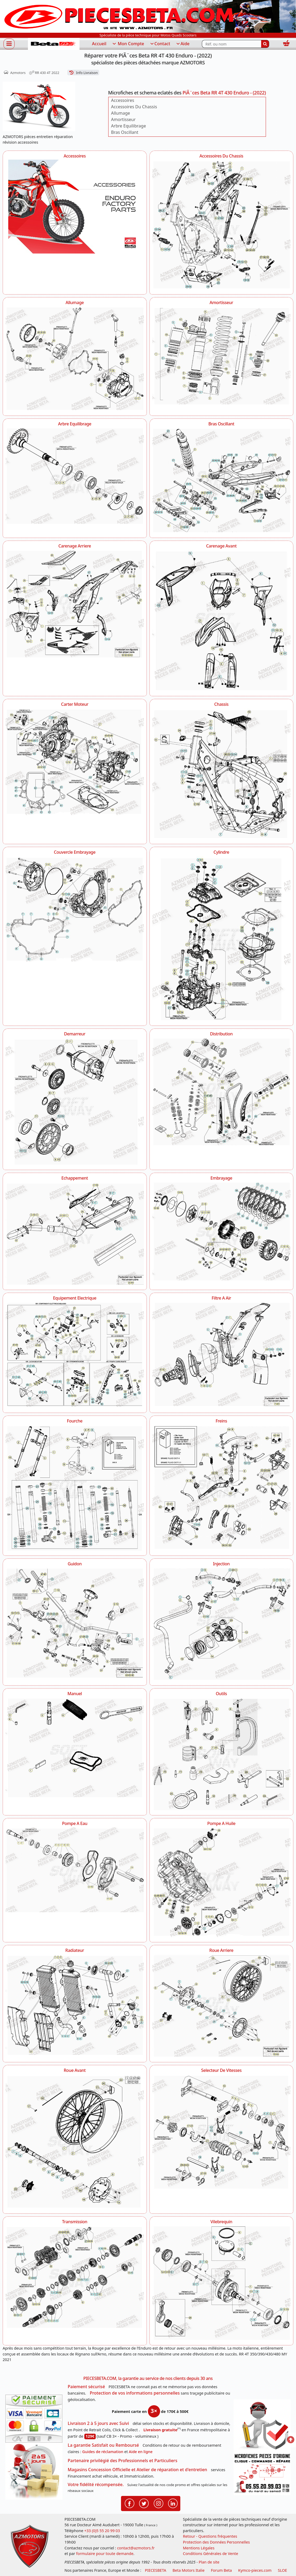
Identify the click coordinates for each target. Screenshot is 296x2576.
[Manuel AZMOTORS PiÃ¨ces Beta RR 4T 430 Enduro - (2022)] (75, 1747)
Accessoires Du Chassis (134, 107)
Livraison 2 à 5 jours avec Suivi (98, 2423)
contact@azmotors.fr (136, 2547)
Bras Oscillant (124, 132)
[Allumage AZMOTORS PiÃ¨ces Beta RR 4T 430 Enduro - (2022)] (75, 358)
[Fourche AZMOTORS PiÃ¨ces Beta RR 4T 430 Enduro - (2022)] (75, 1487)
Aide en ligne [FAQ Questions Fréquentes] (140, 2451)
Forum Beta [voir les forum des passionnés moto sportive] (221, 2570)
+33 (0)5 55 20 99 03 (102, 2530)
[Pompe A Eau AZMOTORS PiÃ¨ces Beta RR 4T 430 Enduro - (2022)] (75, 1870)
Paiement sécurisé (86, 2387)
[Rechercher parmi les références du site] (231, 44)
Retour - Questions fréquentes (210, 2536)
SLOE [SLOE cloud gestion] (282, 2570)
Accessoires (122, 100)
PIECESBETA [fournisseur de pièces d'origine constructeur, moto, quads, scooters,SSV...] (155, 2570)
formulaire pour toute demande (104, 2553)
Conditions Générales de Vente (210, 2553)
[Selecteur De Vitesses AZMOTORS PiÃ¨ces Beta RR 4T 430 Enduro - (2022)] (221, 2131)
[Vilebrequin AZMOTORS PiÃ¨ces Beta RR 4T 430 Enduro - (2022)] (221, 2283)
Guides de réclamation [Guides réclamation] (102, 2451)
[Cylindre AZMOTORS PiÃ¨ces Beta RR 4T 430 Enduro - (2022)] (221, 938)
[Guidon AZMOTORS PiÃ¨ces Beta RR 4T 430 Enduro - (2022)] (75, 1622)
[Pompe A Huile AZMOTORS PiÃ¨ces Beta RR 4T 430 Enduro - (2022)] (221, 1882)
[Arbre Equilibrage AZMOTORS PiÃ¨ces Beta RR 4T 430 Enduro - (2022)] (75, 476)
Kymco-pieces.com (255, 2570)
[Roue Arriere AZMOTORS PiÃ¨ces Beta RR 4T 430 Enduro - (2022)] (221, 2005)
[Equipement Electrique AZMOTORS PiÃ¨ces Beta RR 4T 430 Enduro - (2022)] (75, 1354)
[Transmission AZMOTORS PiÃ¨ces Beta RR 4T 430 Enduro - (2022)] (75, 2277)
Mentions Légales (199, 2547)
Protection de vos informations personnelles (135, 2393)
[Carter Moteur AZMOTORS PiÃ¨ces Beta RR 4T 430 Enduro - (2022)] (75, 761)
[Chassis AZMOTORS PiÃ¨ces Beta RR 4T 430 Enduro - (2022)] (221, 773)
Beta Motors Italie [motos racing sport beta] (189, 2570)
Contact (159, 44)
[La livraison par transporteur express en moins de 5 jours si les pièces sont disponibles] (33, 2471)
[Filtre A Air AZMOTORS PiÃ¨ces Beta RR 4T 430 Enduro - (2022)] (221, 1354)
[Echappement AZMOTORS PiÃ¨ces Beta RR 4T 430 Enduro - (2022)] (75, 1233)
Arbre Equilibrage (128, 126)
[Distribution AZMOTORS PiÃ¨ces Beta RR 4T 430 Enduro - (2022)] (221, 1091)
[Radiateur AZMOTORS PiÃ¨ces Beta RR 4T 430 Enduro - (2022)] (75, 2004)
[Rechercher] (265, 44)
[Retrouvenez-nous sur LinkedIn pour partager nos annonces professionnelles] (173, 2503)
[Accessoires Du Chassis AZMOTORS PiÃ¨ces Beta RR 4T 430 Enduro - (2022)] (221, 224)
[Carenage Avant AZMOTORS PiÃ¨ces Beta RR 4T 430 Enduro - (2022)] (221, 620)
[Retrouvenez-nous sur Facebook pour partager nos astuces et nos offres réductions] (129, 2503)
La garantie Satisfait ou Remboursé (103, 2445)
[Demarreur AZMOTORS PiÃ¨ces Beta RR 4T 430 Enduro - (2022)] (75, 1101)
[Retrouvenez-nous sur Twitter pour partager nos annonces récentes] (144, 2503)
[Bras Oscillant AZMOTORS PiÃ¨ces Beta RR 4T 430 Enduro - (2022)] (221, 480)
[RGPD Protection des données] (262, 2425)
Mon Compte (128, 44)
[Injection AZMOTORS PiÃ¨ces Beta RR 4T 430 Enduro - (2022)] (221, 1624)
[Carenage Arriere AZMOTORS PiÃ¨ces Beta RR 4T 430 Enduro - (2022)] (75, 604)
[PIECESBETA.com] (54, 44)
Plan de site (209, 2562)
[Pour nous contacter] (262, 2473)
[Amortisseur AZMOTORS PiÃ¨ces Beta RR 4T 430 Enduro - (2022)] (221, 355)
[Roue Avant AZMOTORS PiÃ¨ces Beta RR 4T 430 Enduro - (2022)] (75, 2141)
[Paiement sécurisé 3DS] (33, 2418)
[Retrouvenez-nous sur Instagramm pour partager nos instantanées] (158, 2503)
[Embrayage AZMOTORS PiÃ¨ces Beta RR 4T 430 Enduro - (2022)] (221, 1231)
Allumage (120, 113)
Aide (183, 44)
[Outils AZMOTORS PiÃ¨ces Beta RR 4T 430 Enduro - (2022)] (221, 1753)
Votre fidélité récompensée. (96, 2484)
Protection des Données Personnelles (216, 2542)
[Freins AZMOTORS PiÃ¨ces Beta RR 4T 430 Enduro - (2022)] (221, 1487)
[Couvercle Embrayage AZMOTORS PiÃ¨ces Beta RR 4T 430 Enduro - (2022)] (75, 908)
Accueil (99, 44)
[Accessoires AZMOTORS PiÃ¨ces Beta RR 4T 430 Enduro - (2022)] (75, 208)
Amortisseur (123, 119)
